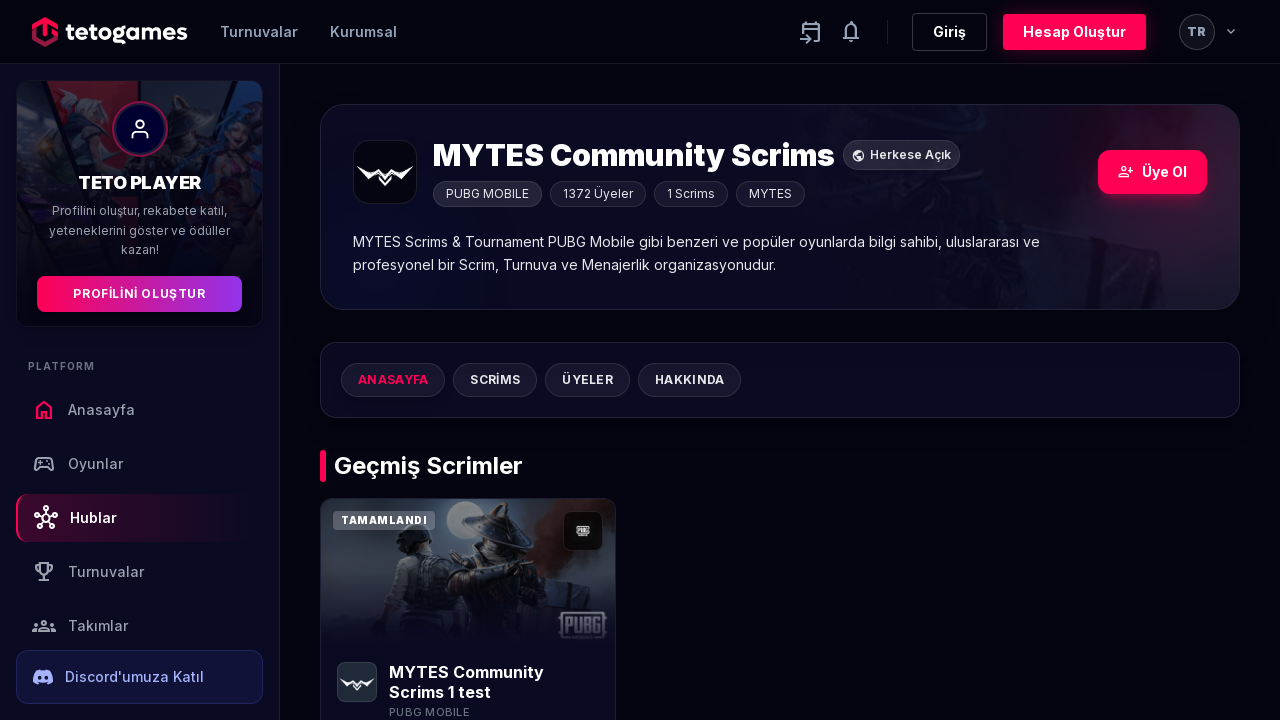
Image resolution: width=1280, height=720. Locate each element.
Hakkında (689, 379)
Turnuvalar (259, 31)
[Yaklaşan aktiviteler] (811, 32)
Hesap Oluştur (1074, 31)
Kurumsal (363, 31)
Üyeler (587, 379)
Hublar (75, 518)
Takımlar (80, 626)
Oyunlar (77, 464)
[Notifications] (851, 32)
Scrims (495, 379)
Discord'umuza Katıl (118, 677)
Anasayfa (83, 410)
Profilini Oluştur (139, 293)
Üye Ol (1152, 172)
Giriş (949, 31)
